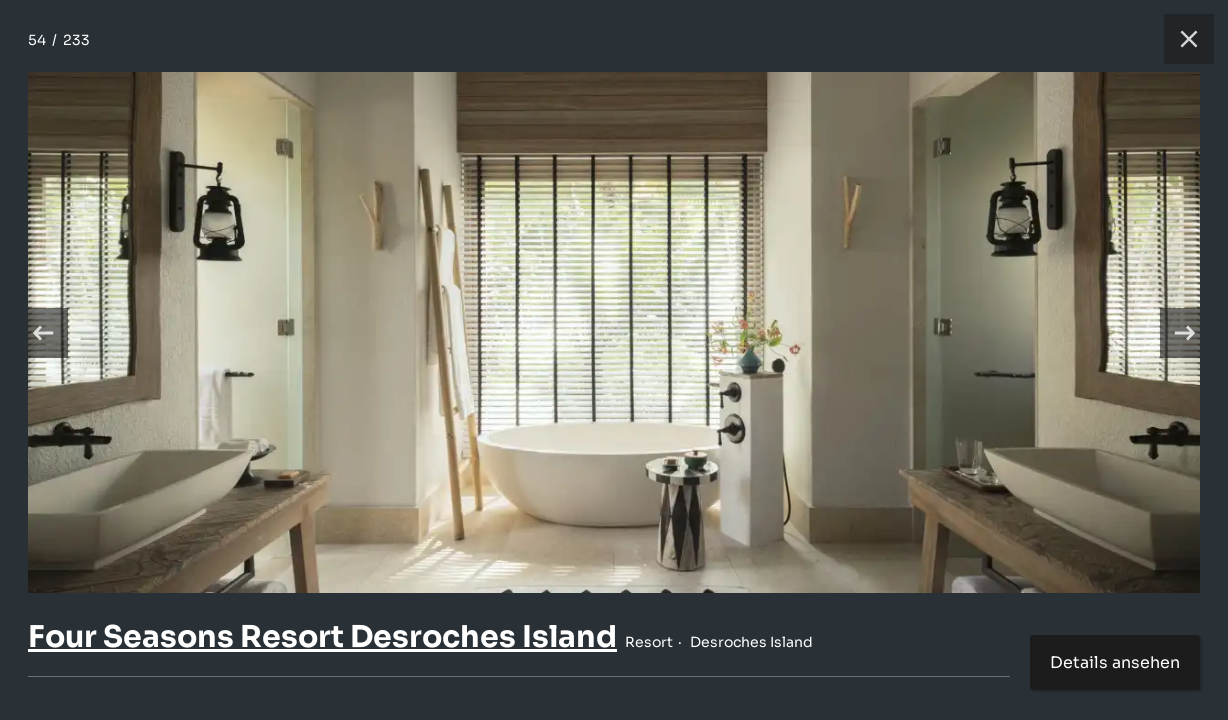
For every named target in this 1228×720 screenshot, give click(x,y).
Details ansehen (1115, 662)
